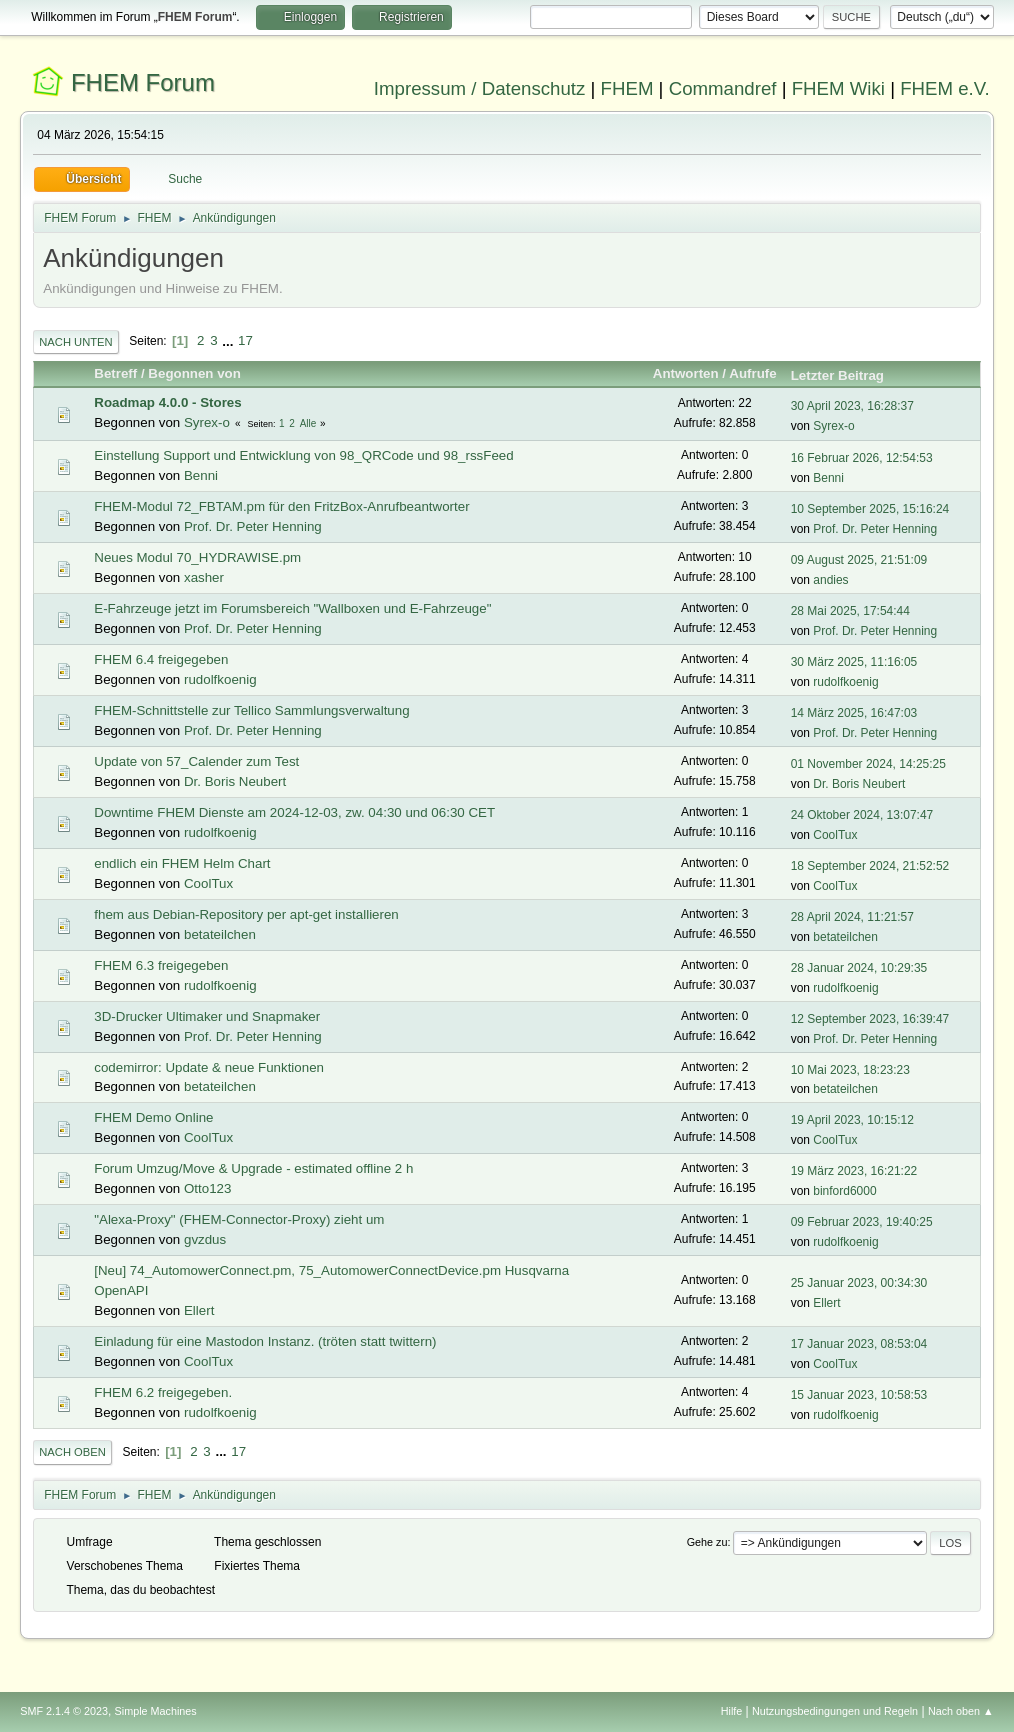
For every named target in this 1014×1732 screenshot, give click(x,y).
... (229, 340)
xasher (204, 577)
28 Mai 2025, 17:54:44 (850, 611)
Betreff (115, 373)
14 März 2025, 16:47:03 (854, 713)
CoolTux (835, 835)
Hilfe (732, 1711)
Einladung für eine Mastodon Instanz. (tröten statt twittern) (265, 1341)
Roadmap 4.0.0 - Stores (167, 402)
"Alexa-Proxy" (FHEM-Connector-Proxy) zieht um (239, 1219)
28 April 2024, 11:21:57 (852, 917)
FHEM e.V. (945, 88)
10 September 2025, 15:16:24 (870, 509)
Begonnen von (194, 373)
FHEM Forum (143, 82)
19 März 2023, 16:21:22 (854, 1171)
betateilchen (220, 934)
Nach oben (72, 1452)
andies (830, 580)
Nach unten (75, 342)
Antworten (686, 373)
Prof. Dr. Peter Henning (253, 526)
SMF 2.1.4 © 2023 (64, 1711)
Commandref (723, 88)
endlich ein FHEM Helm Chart (182, 863)
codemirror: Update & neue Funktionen (209, 1067)
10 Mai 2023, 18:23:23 (850, 1070)
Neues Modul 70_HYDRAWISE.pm (197, 557)
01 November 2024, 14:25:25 (868, 764)
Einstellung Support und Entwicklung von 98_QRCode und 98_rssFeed (303, 455)
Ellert (199, 1310)
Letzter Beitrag (846, 375)
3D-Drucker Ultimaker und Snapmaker (207, 1016)
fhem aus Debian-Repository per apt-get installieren (246, 914)
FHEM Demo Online (153, 1117)
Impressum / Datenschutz (480, 88)
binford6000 (844, 1191)
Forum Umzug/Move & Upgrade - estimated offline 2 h (253, 1168)
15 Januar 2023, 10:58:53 (859, 1395)
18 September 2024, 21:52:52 (870, 866)
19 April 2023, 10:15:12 (852, 1120)
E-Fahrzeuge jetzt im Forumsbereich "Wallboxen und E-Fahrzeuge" (292, 608)
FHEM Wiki (838, 88)
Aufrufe (752, 373)
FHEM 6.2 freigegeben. (163, 1392)
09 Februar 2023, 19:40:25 (862, 1222)
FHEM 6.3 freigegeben (161, 965)
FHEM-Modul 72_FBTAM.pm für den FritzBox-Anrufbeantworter (281, 506)
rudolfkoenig (220, 679)
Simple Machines (156, 1711)
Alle (308, 423)
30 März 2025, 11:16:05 (854, 662)
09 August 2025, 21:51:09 (859, 560)
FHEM (627, 88)
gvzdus (205, 1239)
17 (245, 340)
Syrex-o (207, 422)
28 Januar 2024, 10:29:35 (859, 968)
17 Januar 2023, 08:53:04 (859, 1344)
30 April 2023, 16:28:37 (852, 406)
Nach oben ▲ (961, 1711)
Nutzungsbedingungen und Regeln (835, 1711)
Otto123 (207, 1188)
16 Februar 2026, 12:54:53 (862, 458)
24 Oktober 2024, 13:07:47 (862, 815)
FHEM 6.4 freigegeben (161, 659)
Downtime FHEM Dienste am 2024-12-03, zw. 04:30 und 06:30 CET (294, 812)
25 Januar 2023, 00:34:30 (859, 1283)
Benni (201, 475)
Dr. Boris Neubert (235, 781)
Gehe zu (707, 1542)
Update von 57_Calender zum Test (196, 761)
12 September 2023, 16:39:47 (870, 1019)
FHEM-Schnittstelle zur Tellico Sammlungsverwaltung (251, 710)
